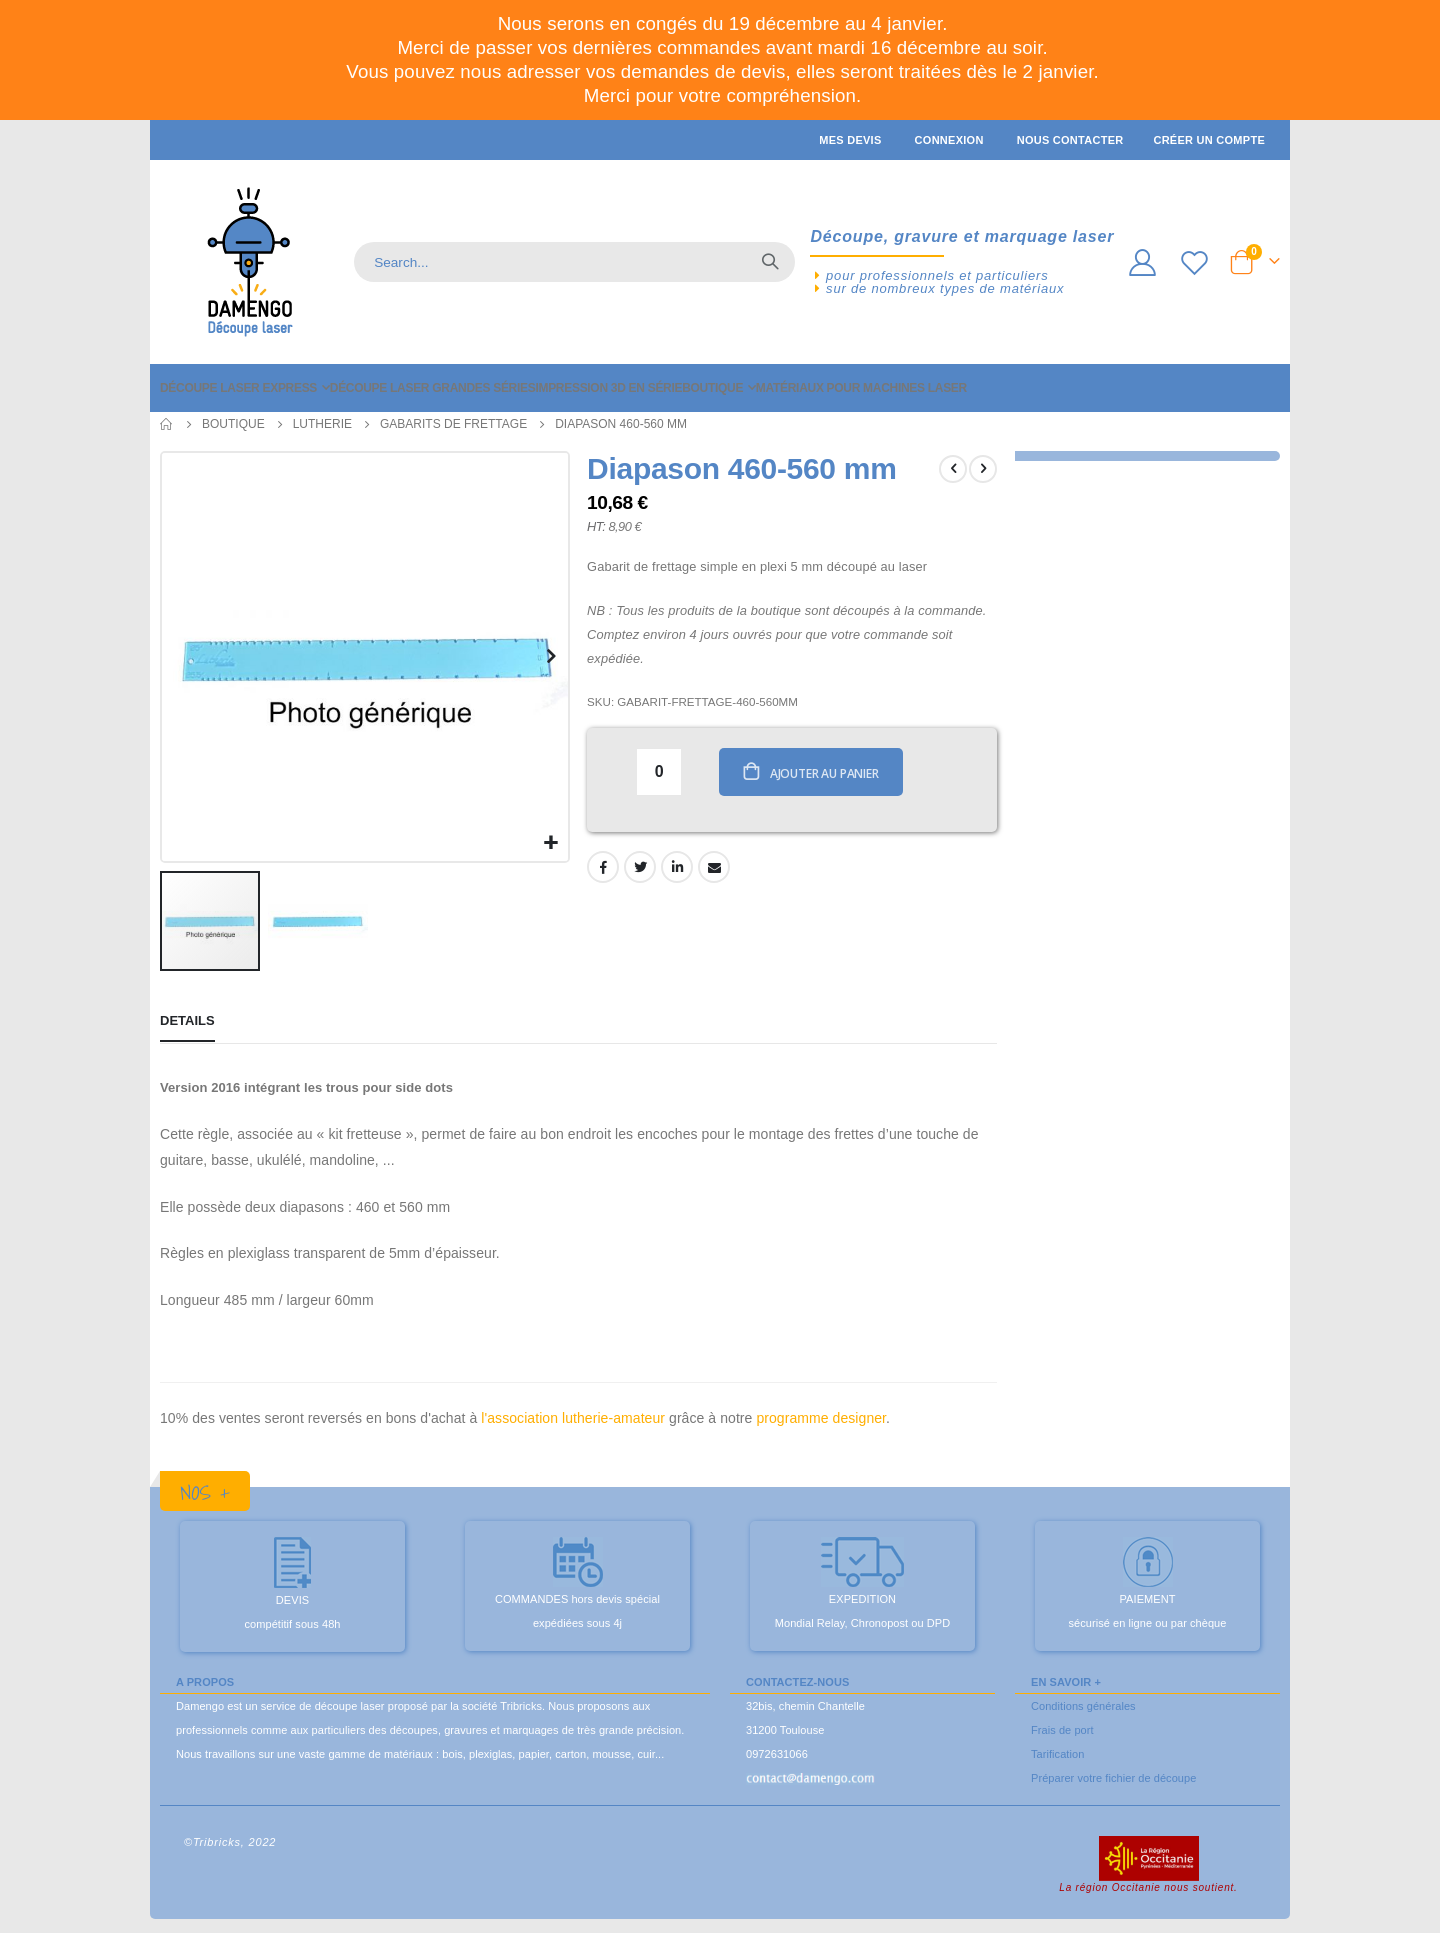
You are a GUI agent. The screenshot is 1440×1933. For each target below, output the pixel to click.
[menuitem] (245, 388)
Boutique (233, 424)
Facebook (602, 868)
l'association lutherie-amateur (573, 1415)
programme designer (821, 1415)
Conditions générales (1083, 1703)
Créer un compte (1209, 140)
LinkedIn (676, 868)
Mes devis (850, 140)
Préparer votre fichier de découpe (1113, 1775)
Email (713, 868)
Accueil (167, 424)
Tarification (1057, 1751)
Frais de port (1062, 1727)
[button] (549, 840)
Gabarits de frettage (453, 424)
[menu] (720, 388)
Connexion (949, 140)
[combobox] (574, 262)
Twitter (639, 868)
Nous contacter (1070, 140)
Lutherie (322, 424)
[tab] (187, 1020)
